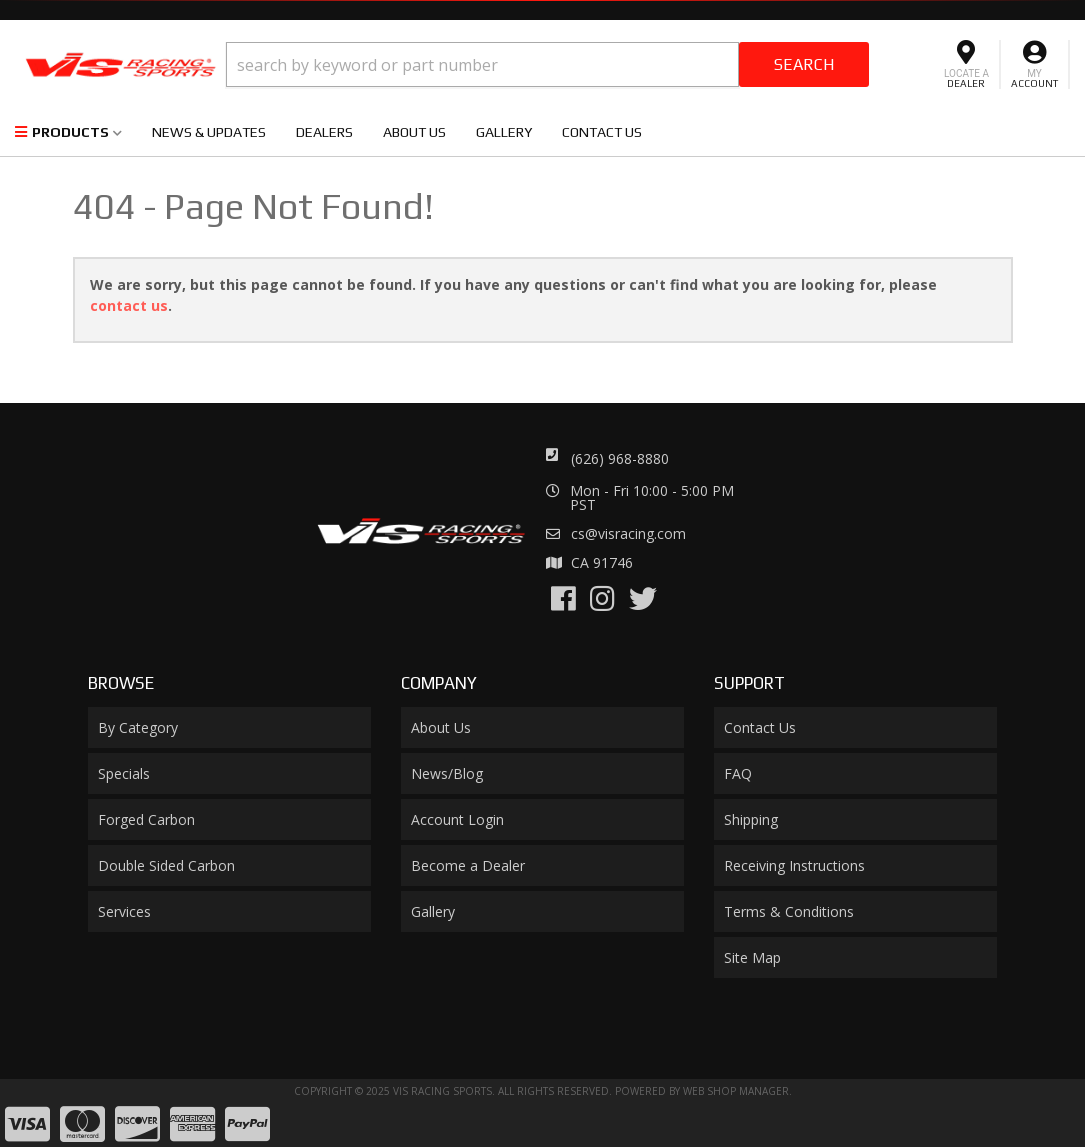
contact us (129, 305)
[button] (547, 64)
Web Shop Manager (736, 1091)
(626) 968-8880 (620, 458)
